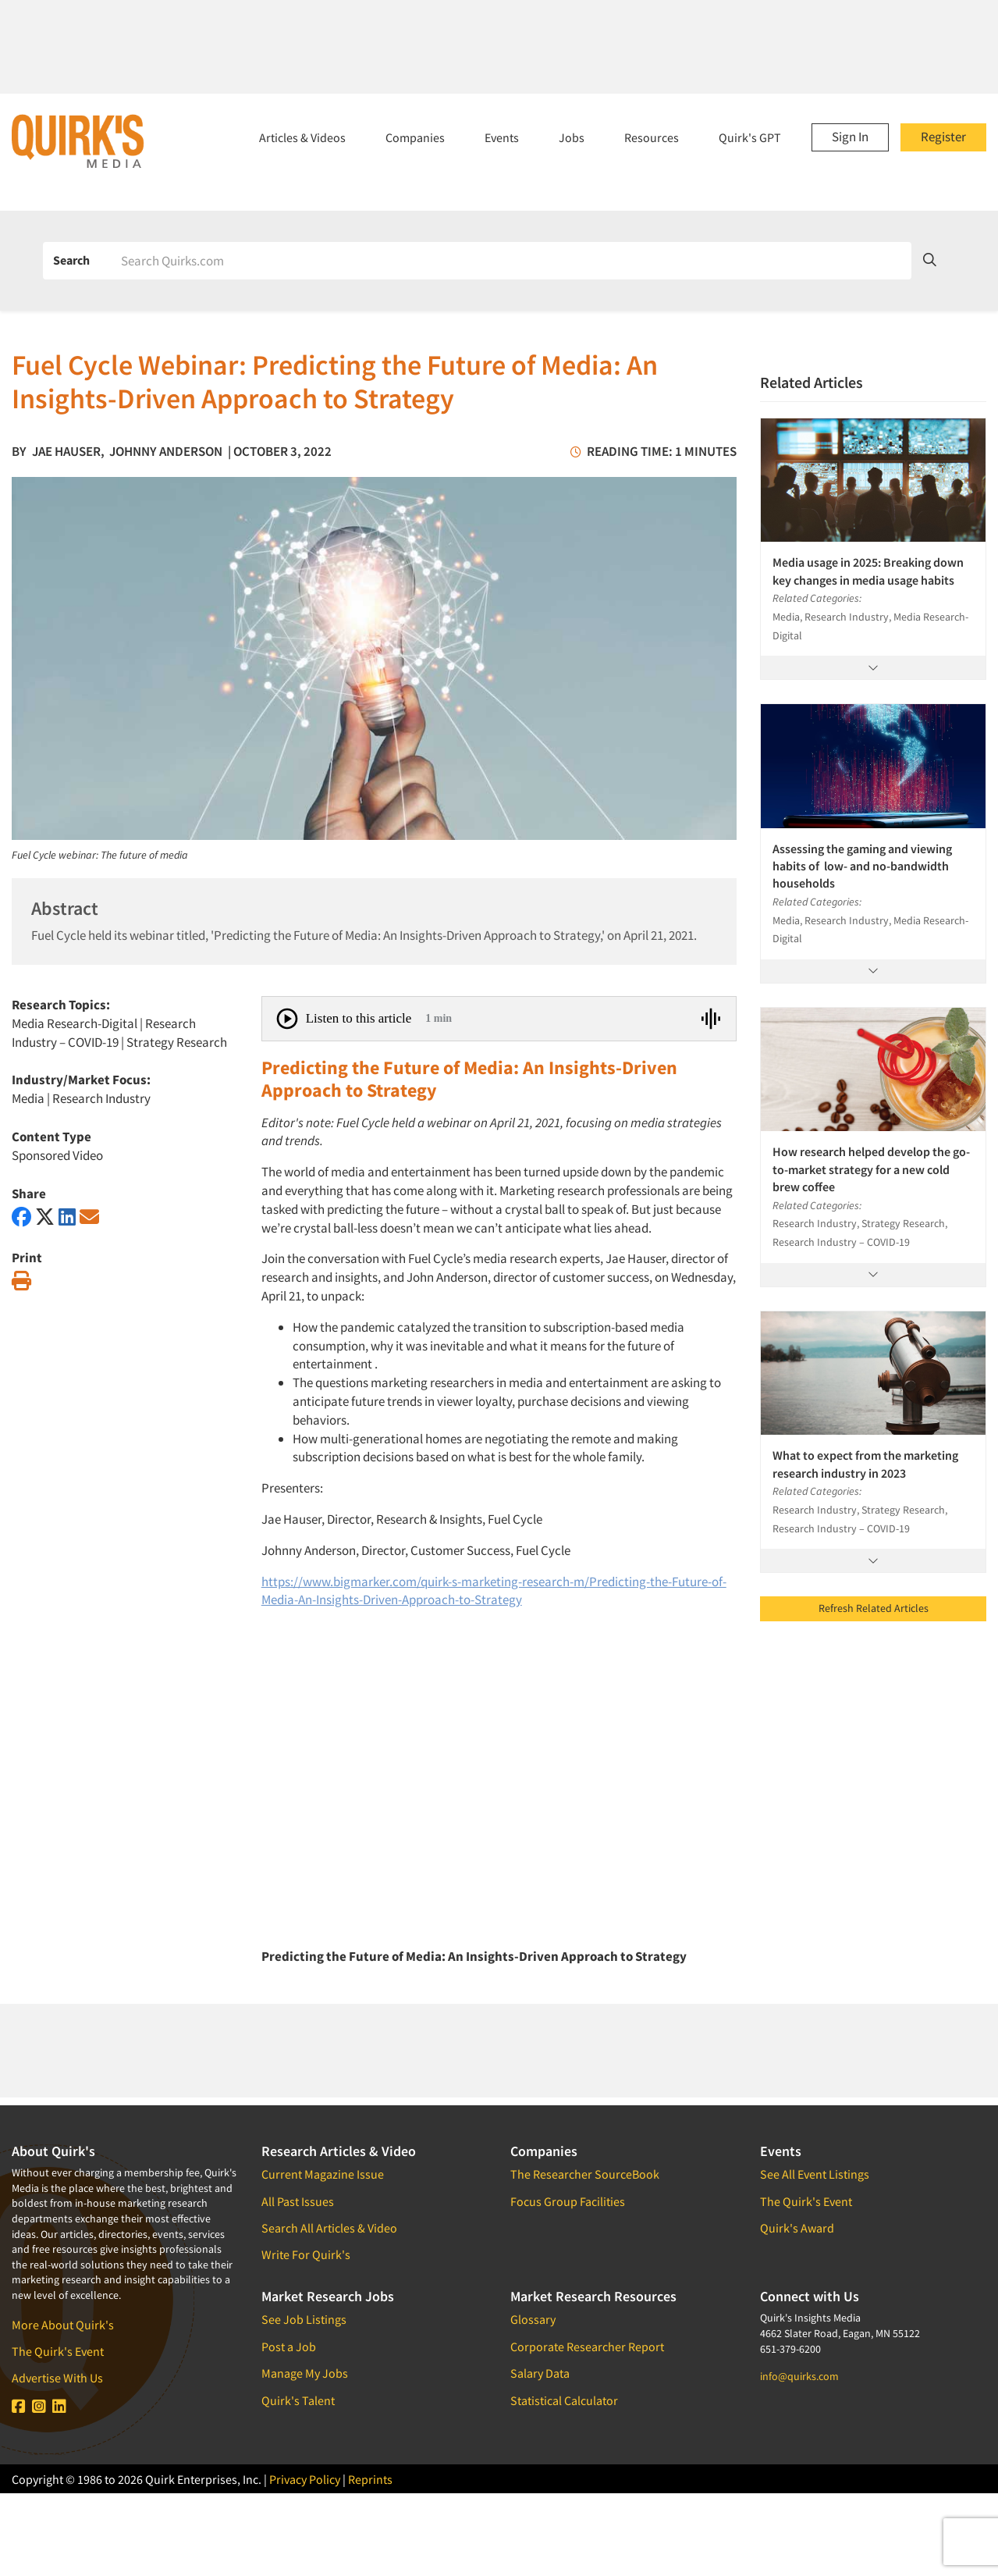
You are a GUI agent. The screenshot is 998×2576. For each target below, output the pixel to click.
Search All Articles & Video (329, 2228)
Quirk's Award (797, 2228)
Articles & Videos (302, 137)
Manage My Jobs (304, 2373)
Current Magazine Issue (322, 2174)
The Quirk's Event (58, 2351)
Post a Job (288, 2346)
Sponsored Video (57, 1155)
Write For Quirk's (305, 2254)
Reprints (370, 2479)
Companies (415, 137)
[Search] (510, 260)
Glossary (533, 2319)
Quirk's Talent (298, 2400)
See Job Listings (303, 2319)
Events (502, 137)
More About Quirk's (63, 2324)
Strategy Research (176, 1042)
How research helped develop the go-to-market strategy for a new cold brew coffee (871, 1169)
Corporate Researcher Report (587, 2346)
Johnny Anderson (165, 451)
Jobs (571, 137)
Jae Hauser (66, 451)
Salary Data (540, 2373)
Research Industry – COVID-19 (104, 1033)
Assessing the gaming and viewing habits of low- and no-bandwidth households (862, 866)
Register (943, 136)
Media (28, 1098)
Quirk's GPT (750, 137)
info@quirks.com (799, 2376)
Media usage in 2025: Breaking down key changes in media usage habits (868, 570)
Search (71, 260)
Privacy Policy (304, 2479)
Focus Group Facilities (567, 2201)
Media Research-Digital (74, 1023)
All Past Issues (297, 2201)
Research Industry (101, 1098)
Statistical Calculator (564, 2400)
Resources (651, 137)
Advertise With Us (57, 2378)
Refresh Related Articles (874, 1608)
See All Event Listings (814, 2174)
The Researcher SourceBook (584, 2174)
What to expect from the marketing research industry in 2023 (865, 1463)
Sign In (850, 136)
